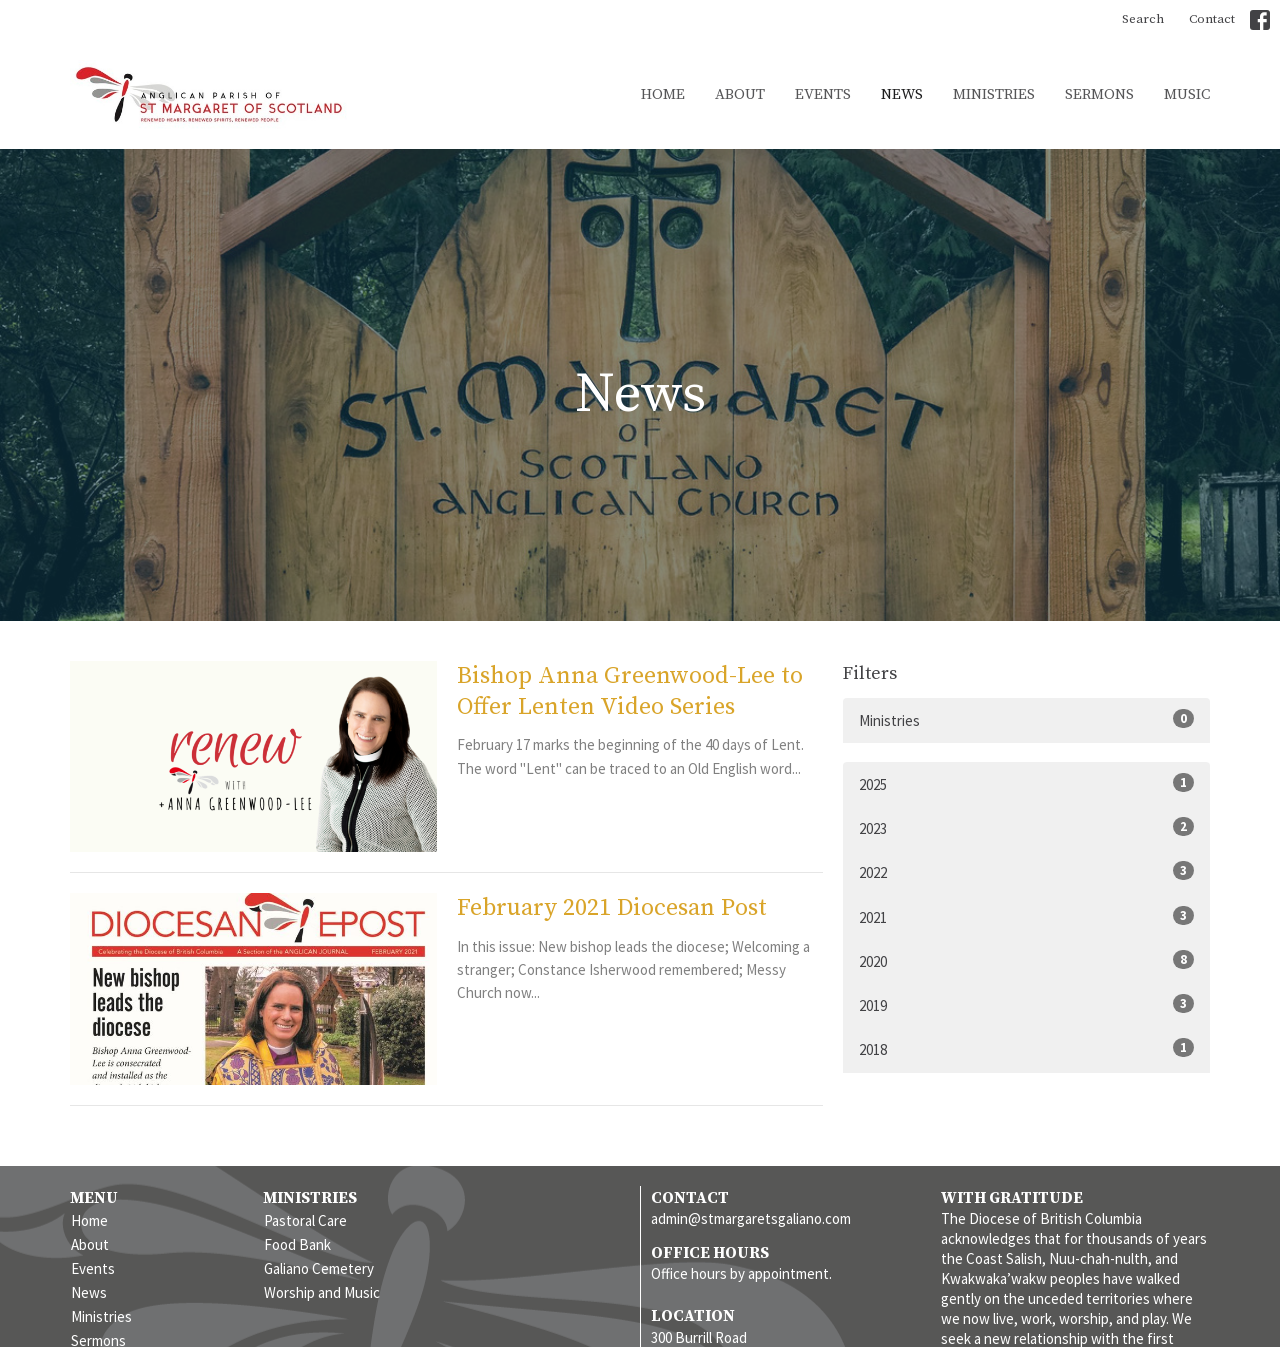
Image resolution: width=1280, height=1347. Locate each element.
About (740, 94)
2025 (1026, 783)
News (902, 94)
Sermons (1099, 94)
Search (1143, 19)
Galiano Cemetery (319, 1268)
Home (663, 94)
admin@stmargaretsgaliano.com (751, 1218)
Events (823, 94)
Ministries (994, 94)
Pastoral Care (305, 1220)
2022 (1026, 871)
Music (1187, 94)
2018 (1026, 1048)
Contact (1212, 19)
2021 (1026, 916)
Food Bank (297, 1244)
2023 (1026, 827)
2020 (1026, 960)
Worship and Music (322, 1292)
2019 (1026, 1004)
